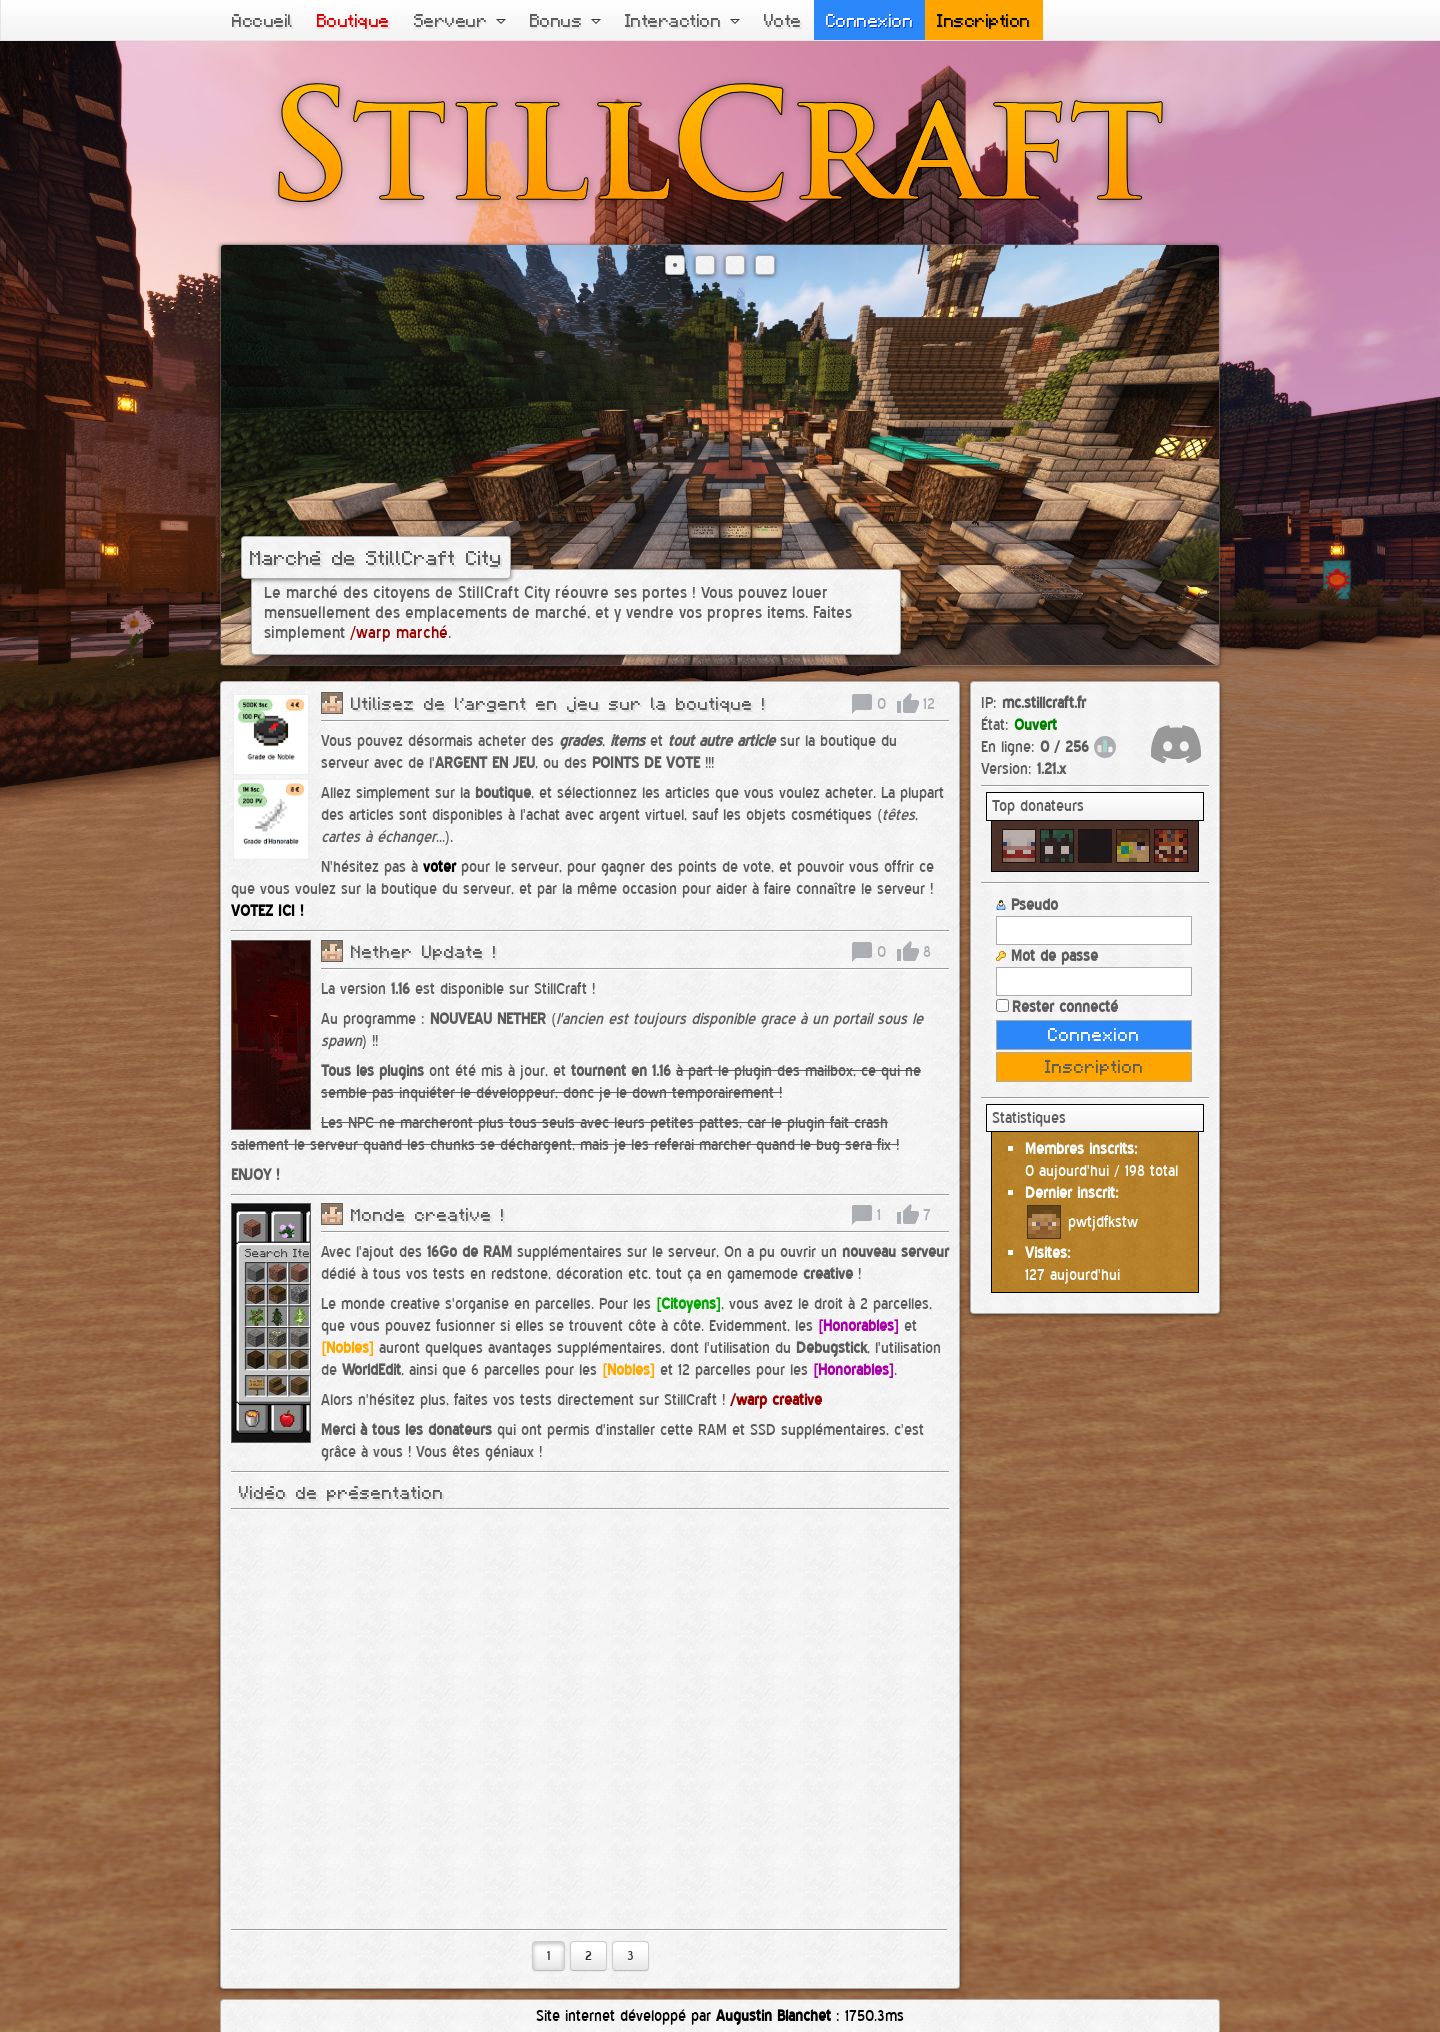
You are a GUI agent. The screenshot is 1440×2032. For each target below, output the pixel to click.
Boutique (353, 20)
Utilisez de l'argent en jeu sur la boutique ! (558, 703)
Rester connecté (1057, 1006)
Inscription (984, 20)
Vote (783, 20)
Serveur (460, 20)
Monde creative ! (428, 1214)
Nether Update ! (424, 951)
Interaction (682, 20)
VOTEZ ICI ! (267, 910)
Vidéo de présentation (341, 1492)
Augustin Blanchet (773, 2015)
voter (439, 866)
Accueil (262, 20)
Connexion (870, 20)
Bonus (565, 20)
